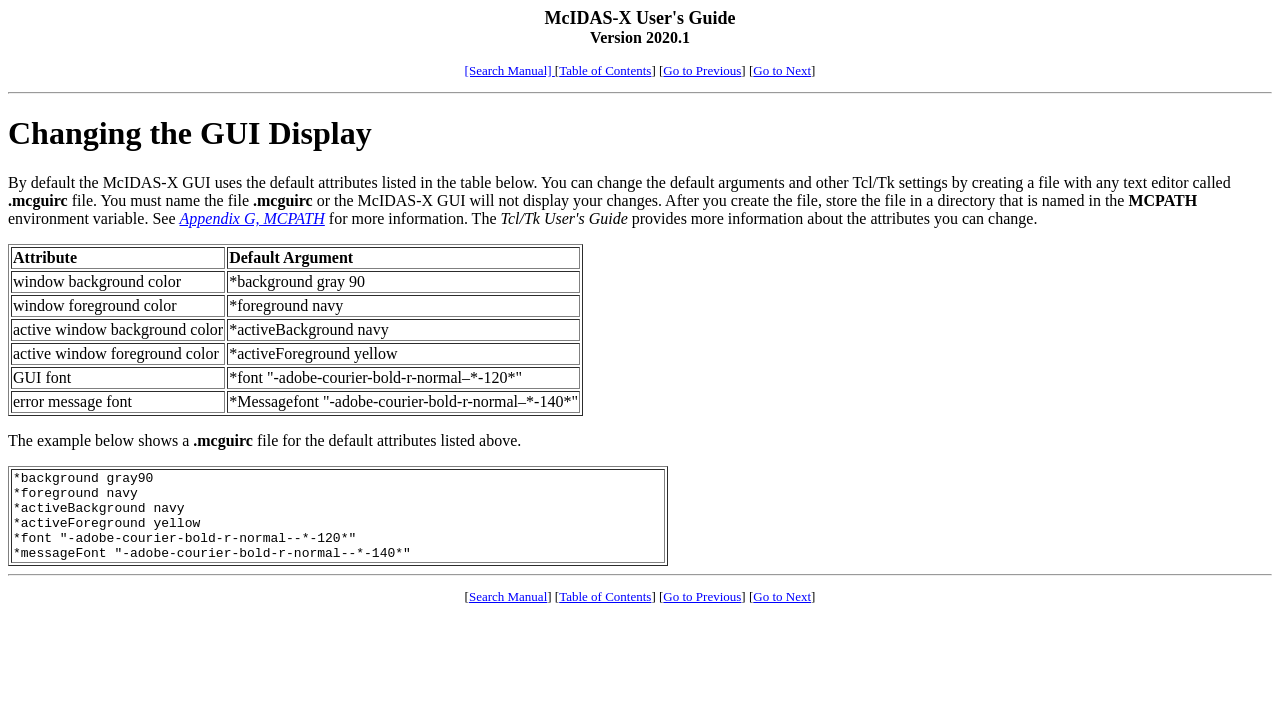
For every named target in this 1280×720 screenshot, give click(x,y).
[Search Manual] (510, 70)
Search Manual (508, 614)
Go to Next (782, 70)
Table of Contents (605, 70)
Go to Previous (702, 70)
